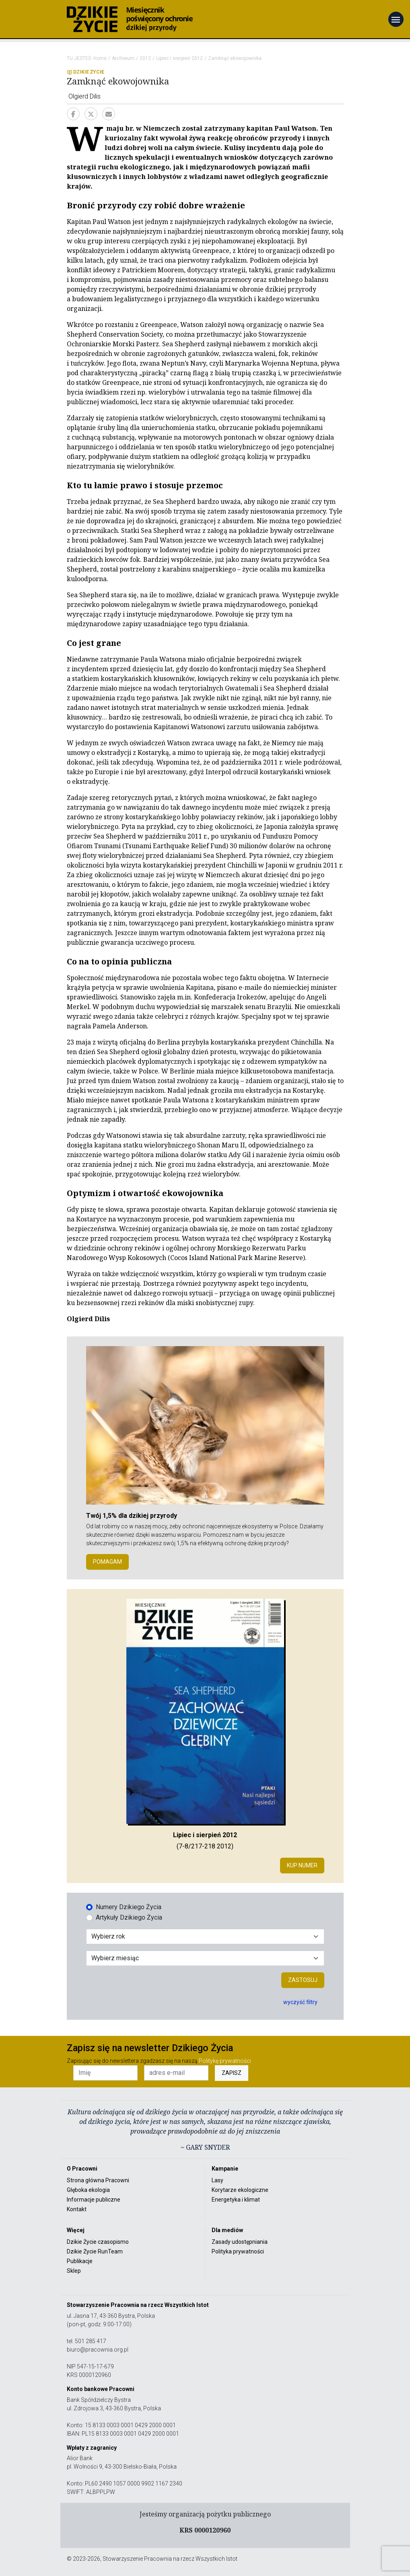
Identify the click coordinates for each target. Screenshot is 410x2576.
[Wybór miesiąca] (205, 1958)
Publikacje (80, 2261)
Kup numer (302, 1865)
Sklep (74, 2271)
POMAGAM (107, 1561)
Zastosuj (302, 1980)
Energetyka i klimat (236, 2199)
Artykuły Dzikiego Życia (129, 1917)
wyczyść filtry (300, 2002)
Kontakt (77, 2209)
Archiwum (123, 58)
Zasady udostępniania (240, 2242)
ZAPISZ (231, 2073)
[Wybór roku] (205, 1936)
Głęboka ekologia (88, 2190)
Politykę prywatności (225, 2061)
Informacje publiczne (93, 2199)
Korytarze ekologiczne (240, 2190)
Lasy (217, 2180)
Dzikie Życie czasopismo (98, 2242)
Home (100, 58)
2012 (145, 58)
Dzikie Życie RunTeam (95, 2251)
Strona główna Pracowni (98, 2180)
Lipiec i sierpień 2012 (179, 58)
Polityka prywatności (238, 2251)
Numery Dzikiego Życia (128, 1907)
